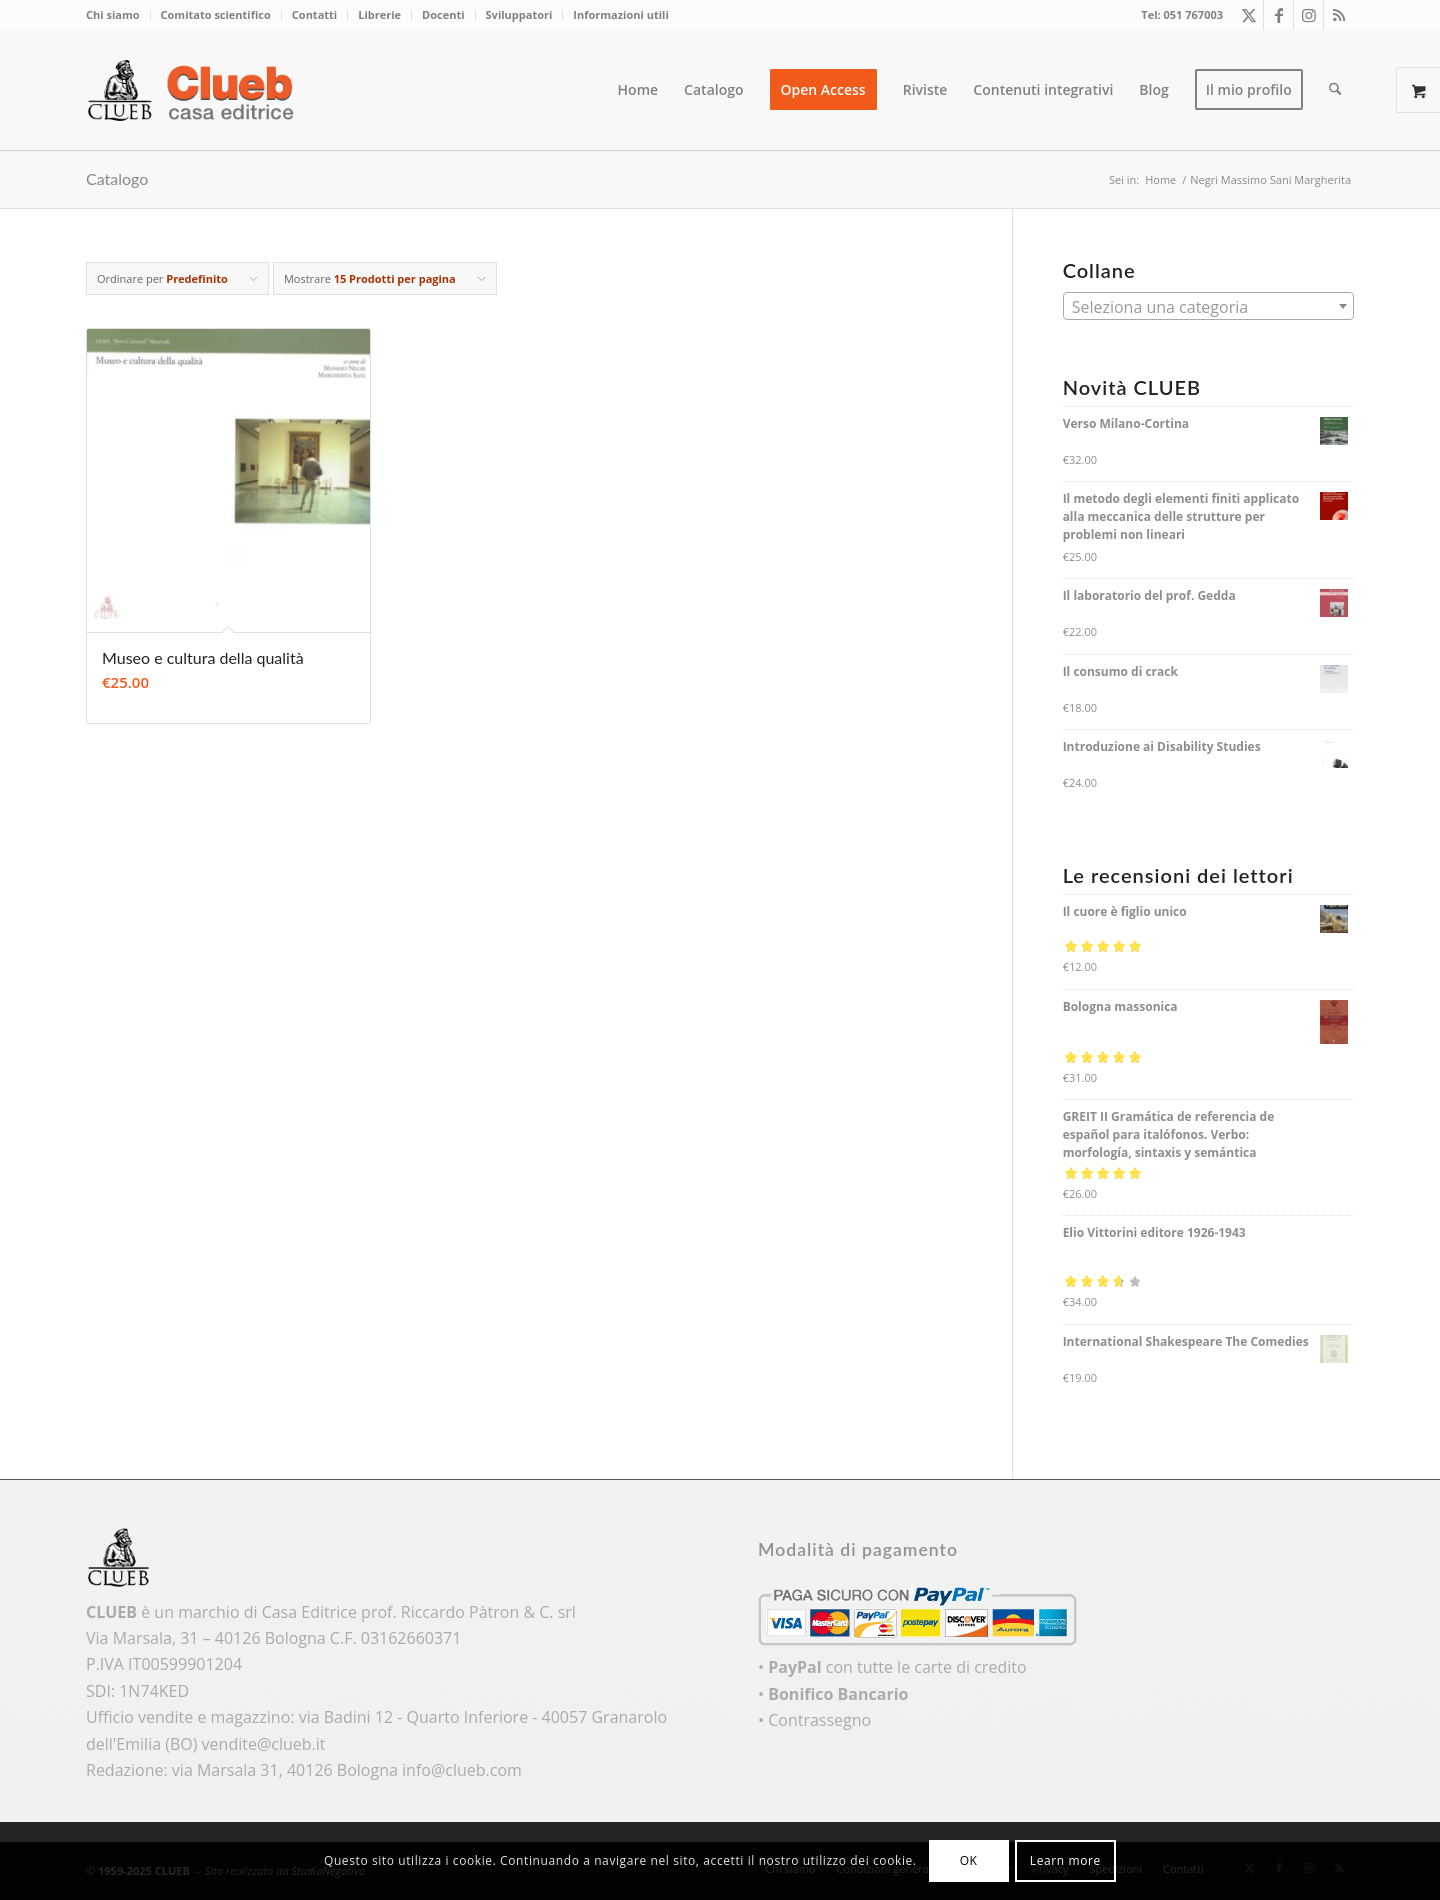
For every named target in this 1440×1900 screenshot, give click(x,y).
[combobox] (1208, 306)
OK (969, 1860)
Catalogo (117, 178)
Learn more (1065, 1860)
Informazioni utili (620, 14)
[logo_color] (196, 90)
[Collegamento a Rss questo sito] (1339, 15)
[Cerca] (1335, 90)
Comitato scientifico (216, 14)
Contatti (314, 14)
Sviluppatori (519, 14)
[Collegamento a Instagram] (1308, 15)
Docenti (443, 14)
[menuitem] (118, 15)
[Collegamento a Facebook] (1278, 15)
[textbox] (1208, 307)
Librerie (379, 14)
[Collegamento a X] (1248, 15)
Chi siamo (113, 14)
